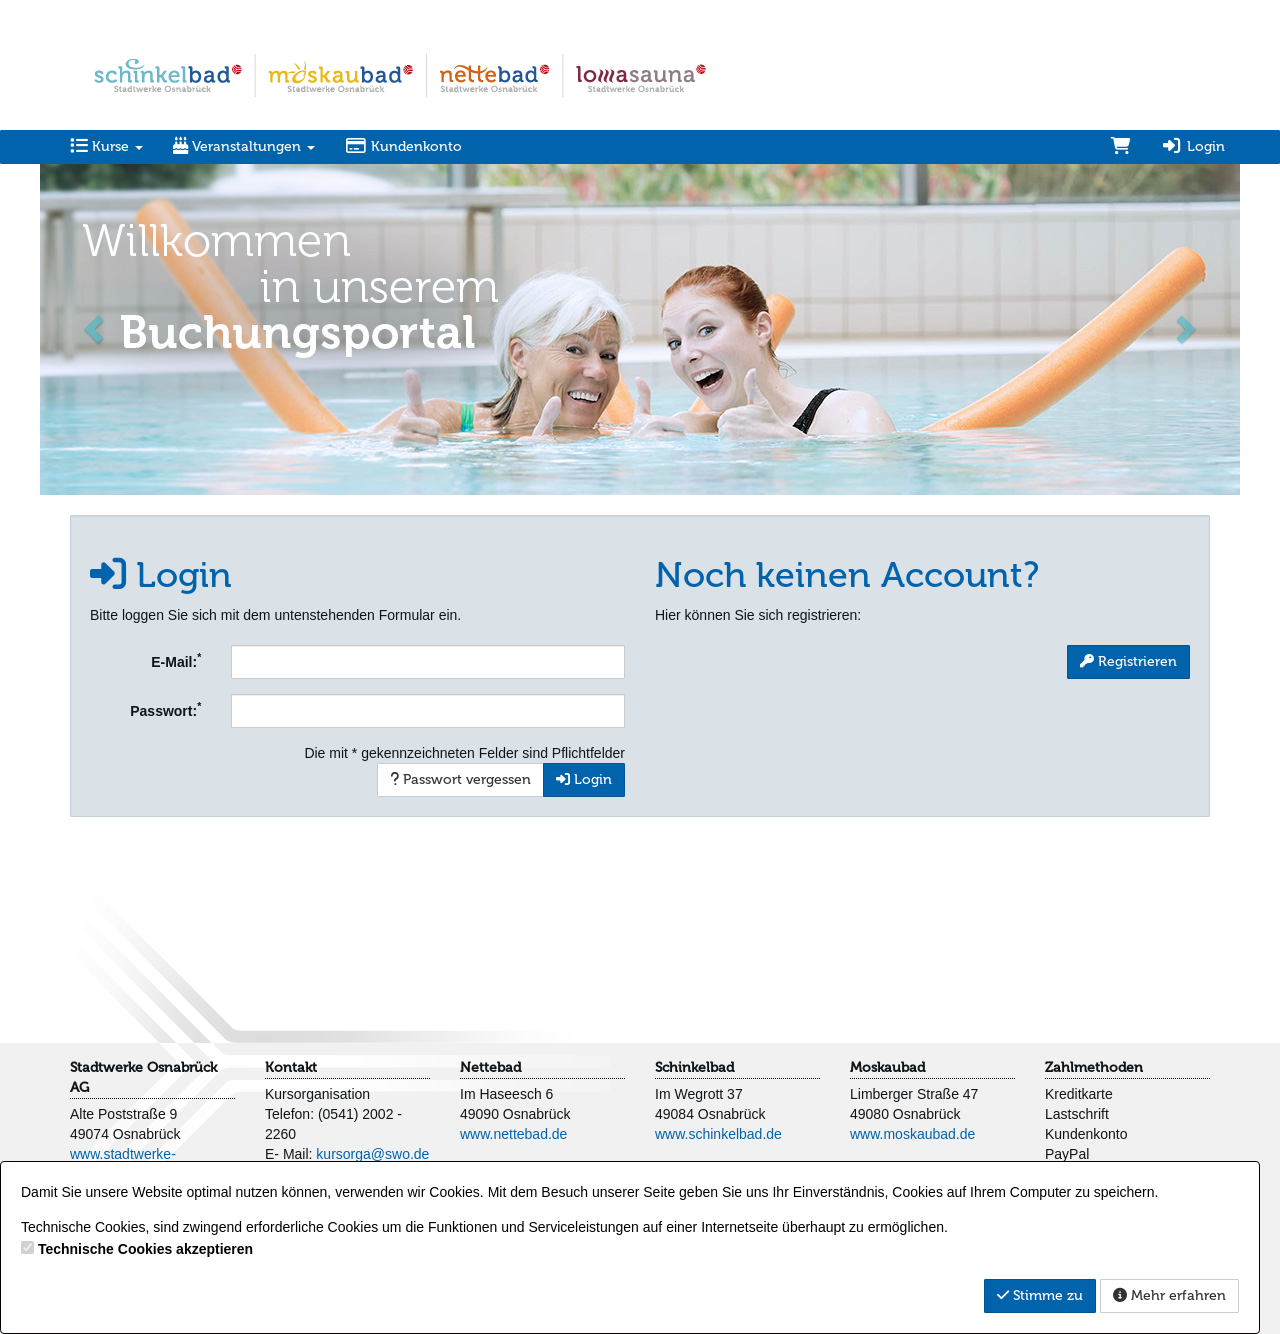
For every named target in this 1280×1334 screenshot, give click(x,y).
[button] (96, 327)
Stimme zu (1040, 1295)
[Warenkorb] (1121, 147)
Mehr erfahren (1169, 1295)
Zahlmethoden (1094, 1067)
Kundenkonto (403, 146)
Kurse (106, 146)
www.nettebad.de (513, 1134)
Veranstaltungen (244, 146)
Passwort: (165, 709)
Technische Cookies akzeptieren (145, 1249)
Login (1193, 146)
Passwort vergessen (460, 779)
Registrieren (1128, 661)
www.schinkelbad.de (718, 1134)
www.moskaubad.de (912, 1134)
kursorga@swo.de (372, 1154)
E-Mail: (176, 660)
